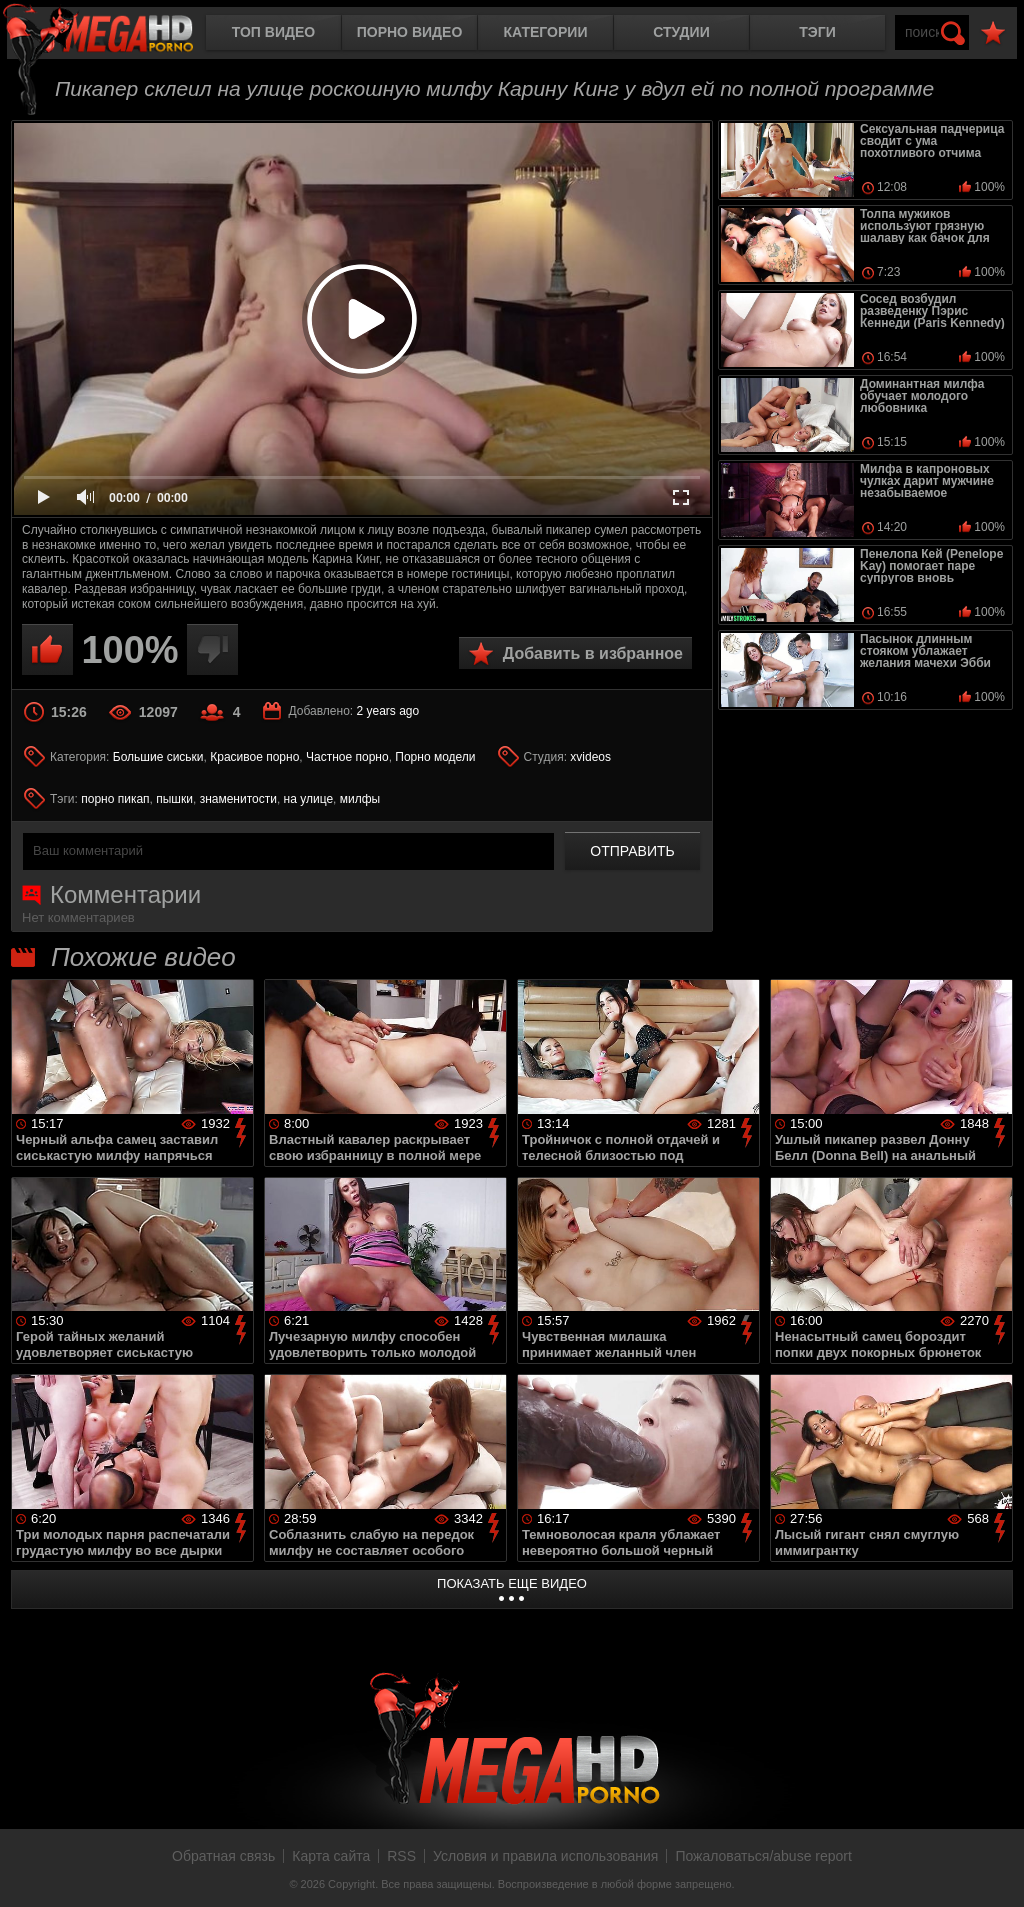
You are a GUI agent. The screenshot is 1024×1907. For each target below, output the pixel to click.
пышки (174, 799)
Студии (681, 32)
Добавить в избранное (593, 653)
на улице (309, 799)
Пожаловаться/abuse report (763, 1856)
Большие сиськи (158, 757)
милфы (360, 799)
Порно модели (435, 757)
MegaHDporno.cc (115, 34)
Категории (546, 32)
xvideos (590, 757)
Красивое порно (254, 757)
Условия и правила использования (545, 1856)
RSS (401, 1856)
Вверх (994, 1870)
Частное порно (347, 757)
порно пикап (115, 799)
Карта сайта (331, 1856)
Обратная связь (223, 1856)
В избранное (993, 33)
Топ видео (273, 32)
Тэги (817, 32)
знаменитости (238, 799)
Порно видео (410, 32)
